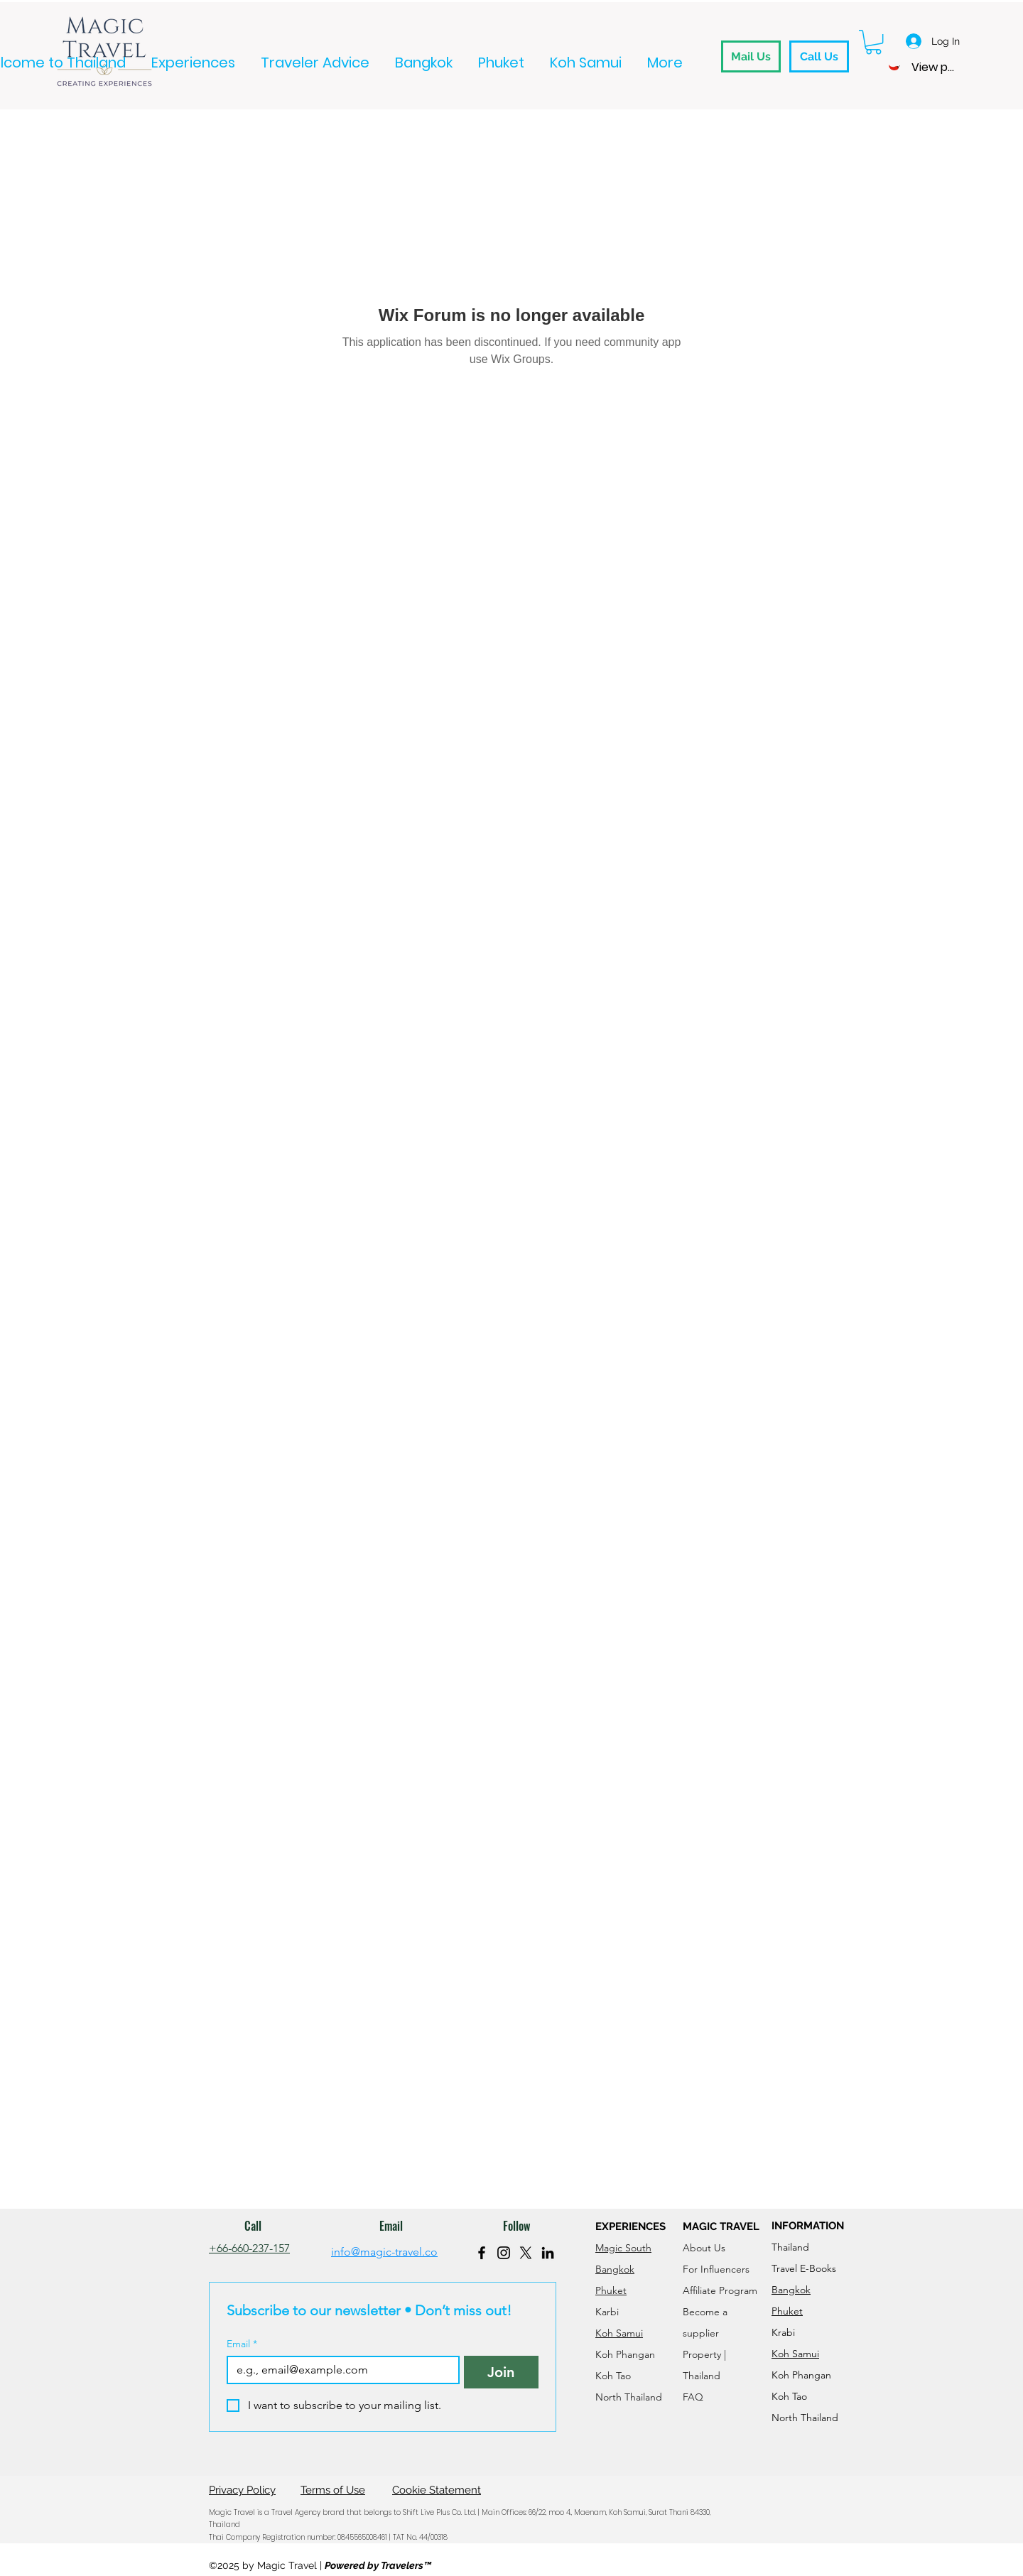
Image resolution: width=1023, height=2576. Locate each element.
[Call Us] (819, 56)
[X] (525, 2252)
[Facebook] (481, 2252)
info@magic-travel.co (384, 2251)
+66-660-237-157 (249, 2248)
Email (242, 2344)
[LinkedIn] (547, 2252)
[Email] (339, 2370)
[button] (873, 42)
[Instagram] (503, 2252)
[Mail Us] (751, 56)
